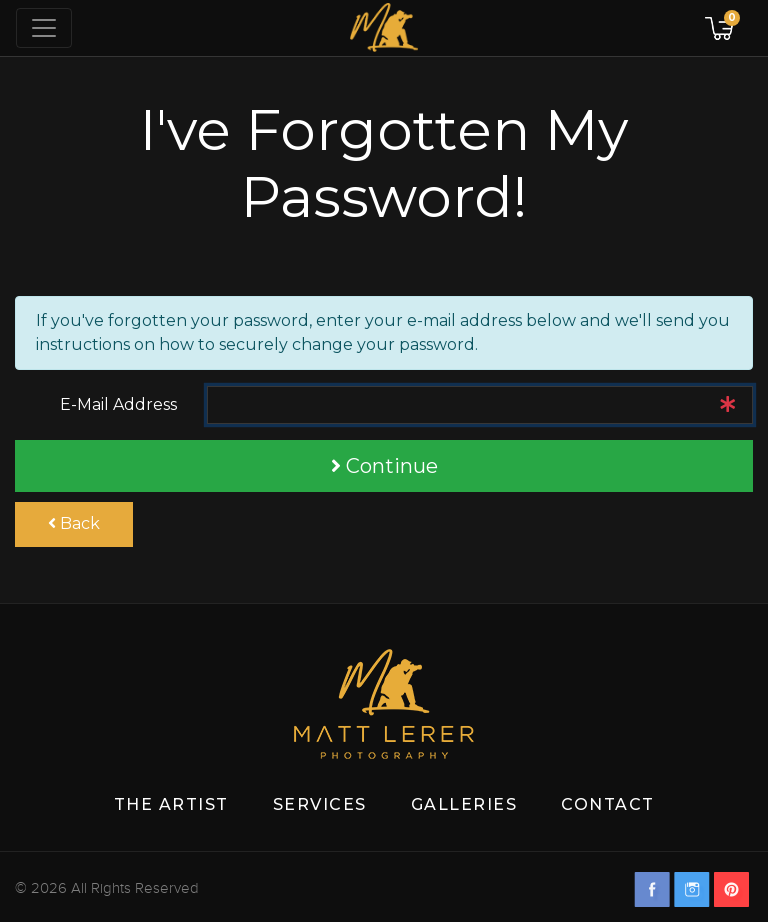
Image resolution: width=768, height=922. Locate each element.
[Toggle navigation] (44, 28)
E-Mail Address (118, 404)
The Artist (171, 804)
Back (74, 523)
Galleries (464, 804)
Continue (384, 466)
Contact (608, 804)
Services (320, 804)
